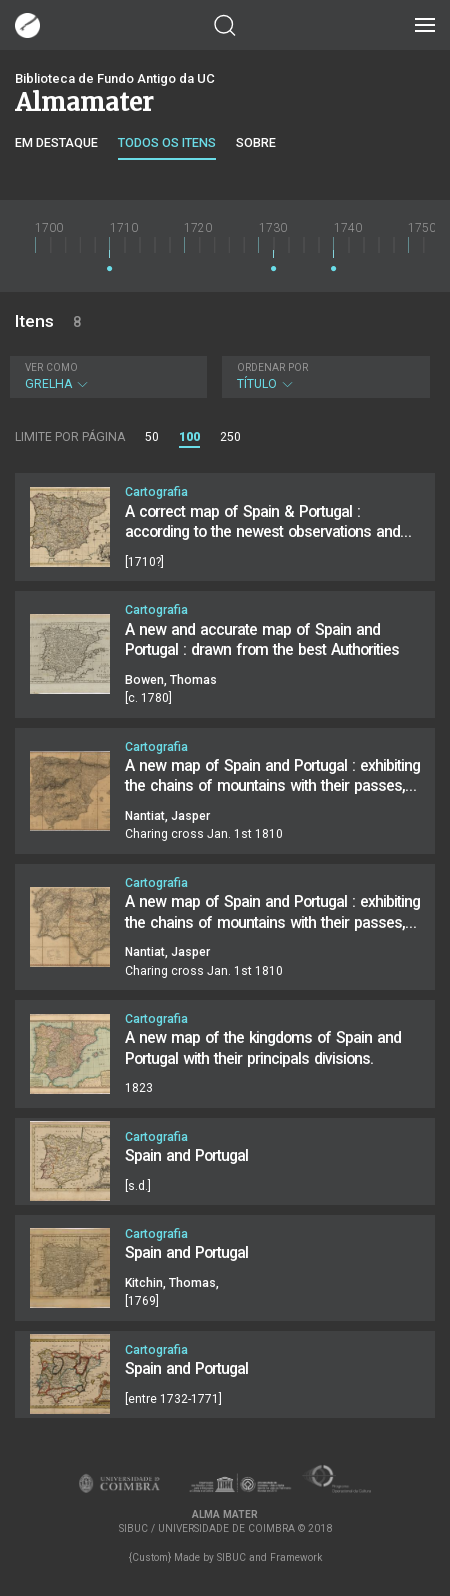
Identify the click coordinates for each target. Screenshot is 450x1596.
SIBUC (231, 1557)
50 (152, 437)
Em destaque (56, 142)
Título (323, 376)
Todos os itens (167, 142)
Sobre (256, 142)
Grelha (106, 376)
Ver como (51, 367)
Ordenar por (272, 367)
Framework (296, 1557)
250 (230, 437)
